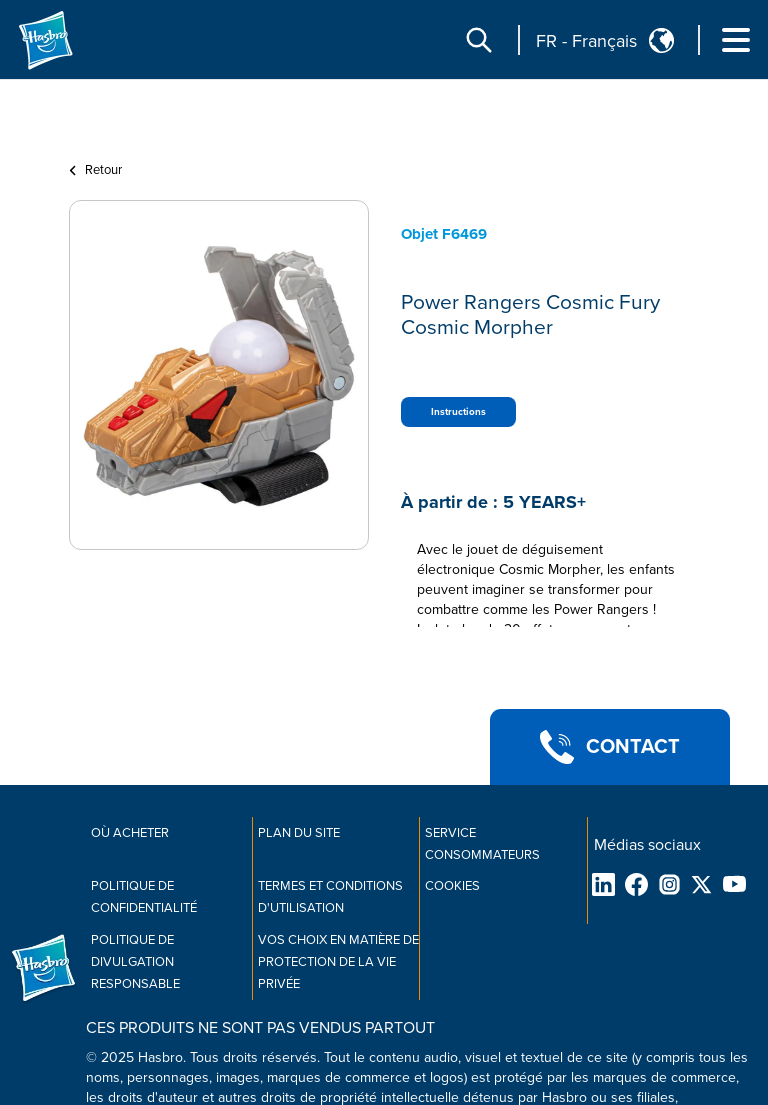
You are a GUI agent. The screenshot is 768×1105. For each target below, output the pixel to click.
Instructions (458, 412)
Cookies (452, 886)
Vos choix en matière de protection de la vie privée (338, 962)
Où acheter (130, 833)
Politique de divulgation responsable (135, 962)
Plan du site (299, 833)
